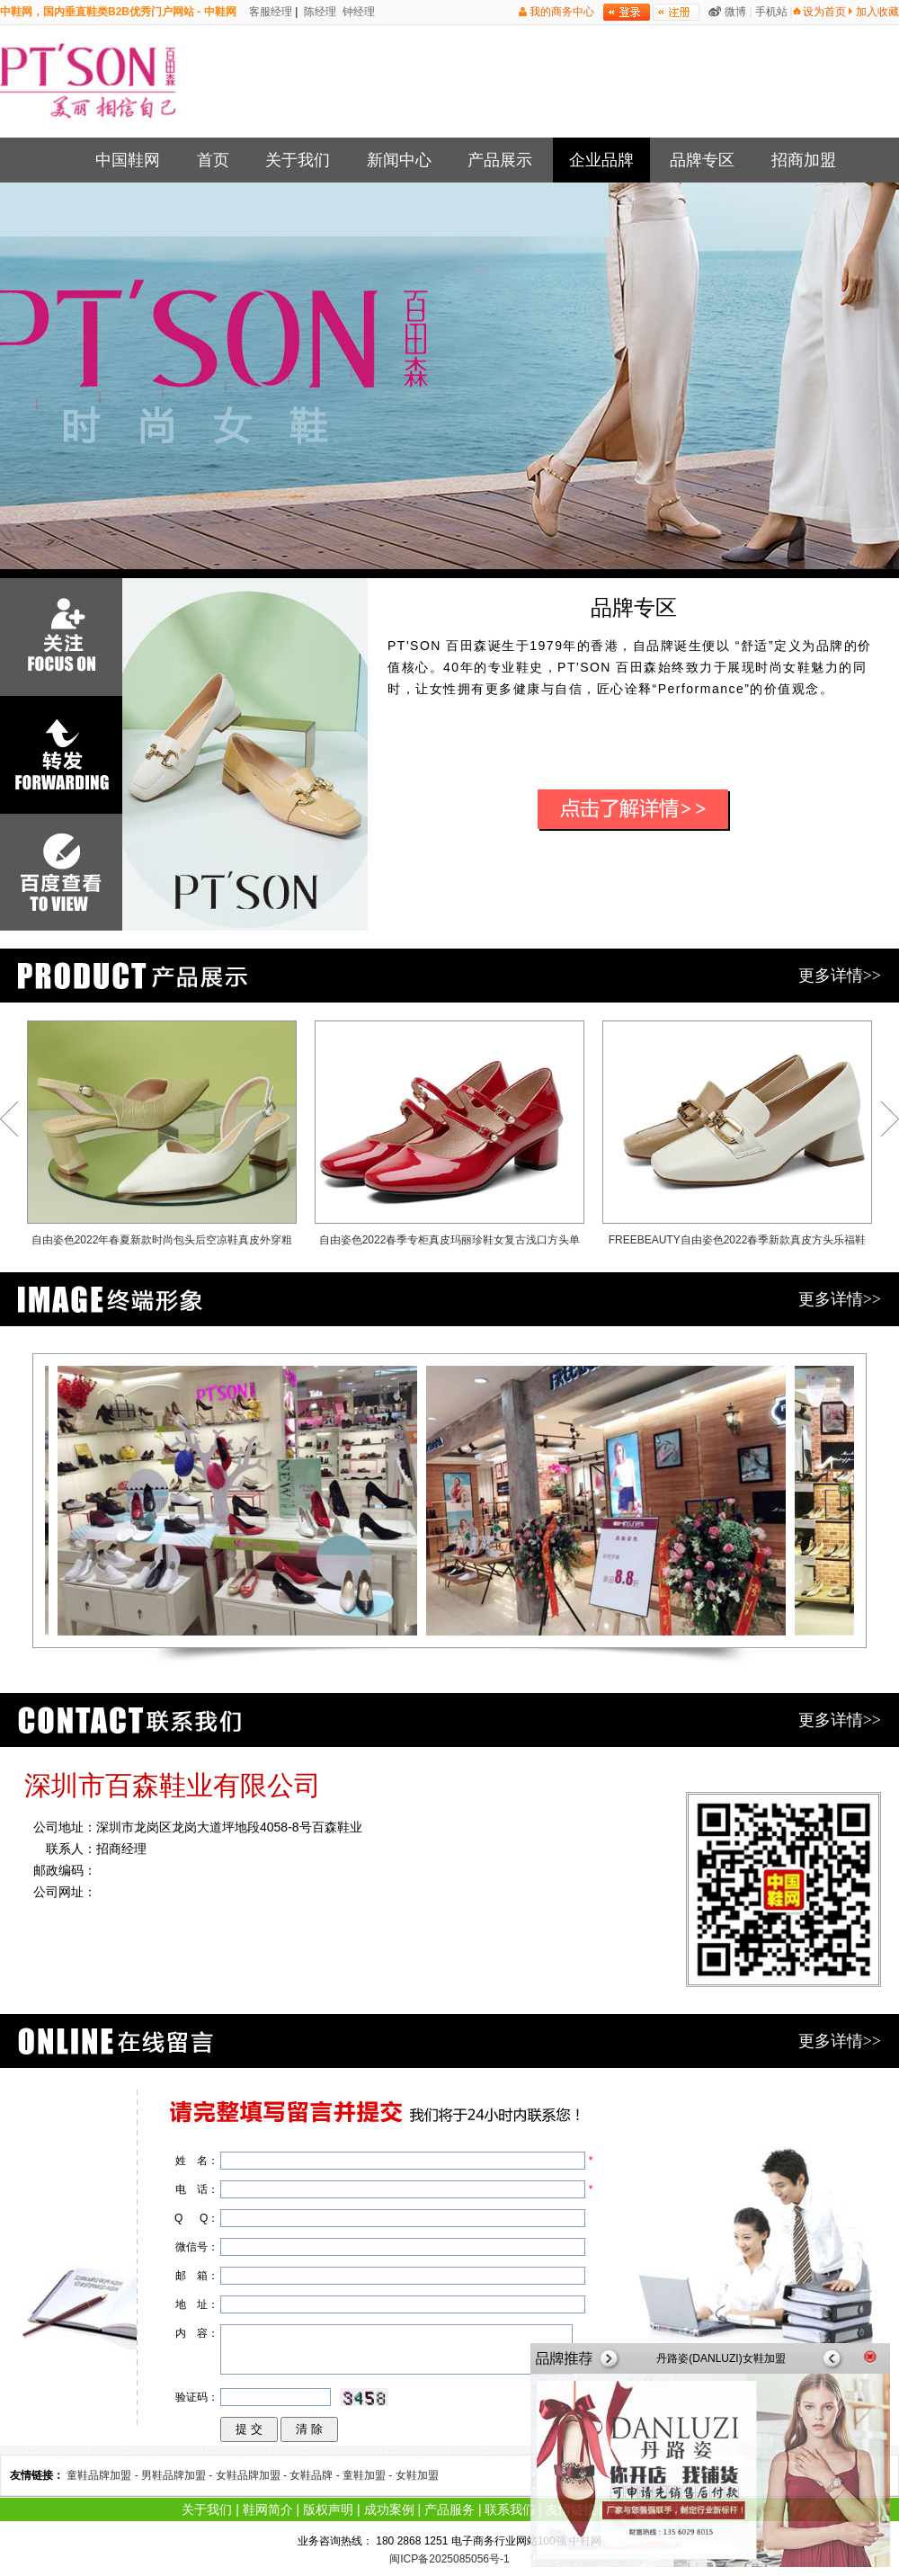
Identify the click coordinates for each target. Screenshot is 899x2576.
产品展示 (499, 160)
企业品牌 (601, 160)
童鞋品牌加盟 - (104, 2475)
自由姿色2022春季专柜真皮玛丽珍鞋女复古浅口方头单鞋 (449, 1137)
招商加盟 (803, 160)
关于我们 (297, 160)
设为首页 (824, 11)
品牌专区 (702, 160)
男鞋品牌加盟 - (178, 2475)
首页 (213, 160)
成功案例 (389, 2509)
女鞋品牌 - (316, 2475)
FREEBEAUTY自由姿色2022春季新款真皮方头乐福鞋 (737, 1133)
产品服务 (449, 2509)
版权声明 (328, 2509)
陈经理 (318, 11)
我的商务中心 (562, 11)
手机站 (771, 11)
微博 (735, 11)
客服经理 (269, 11)
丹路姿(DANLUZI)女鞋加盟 (720, 2358)
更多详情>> (839, 976)
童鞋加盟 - (369, 2475)
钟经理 (357, 11)
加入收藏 (877, 11)
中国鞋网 (127, 160)
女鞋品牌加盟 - (253, 2475)
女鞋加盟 (417, 2475)
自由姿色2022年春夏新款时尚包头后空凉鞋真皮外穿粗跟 (162, 1137)
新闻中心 (399, 160)
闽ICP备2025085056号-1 (449, 2559)
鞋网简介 (268, 2509)
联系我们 (510, 2509)
